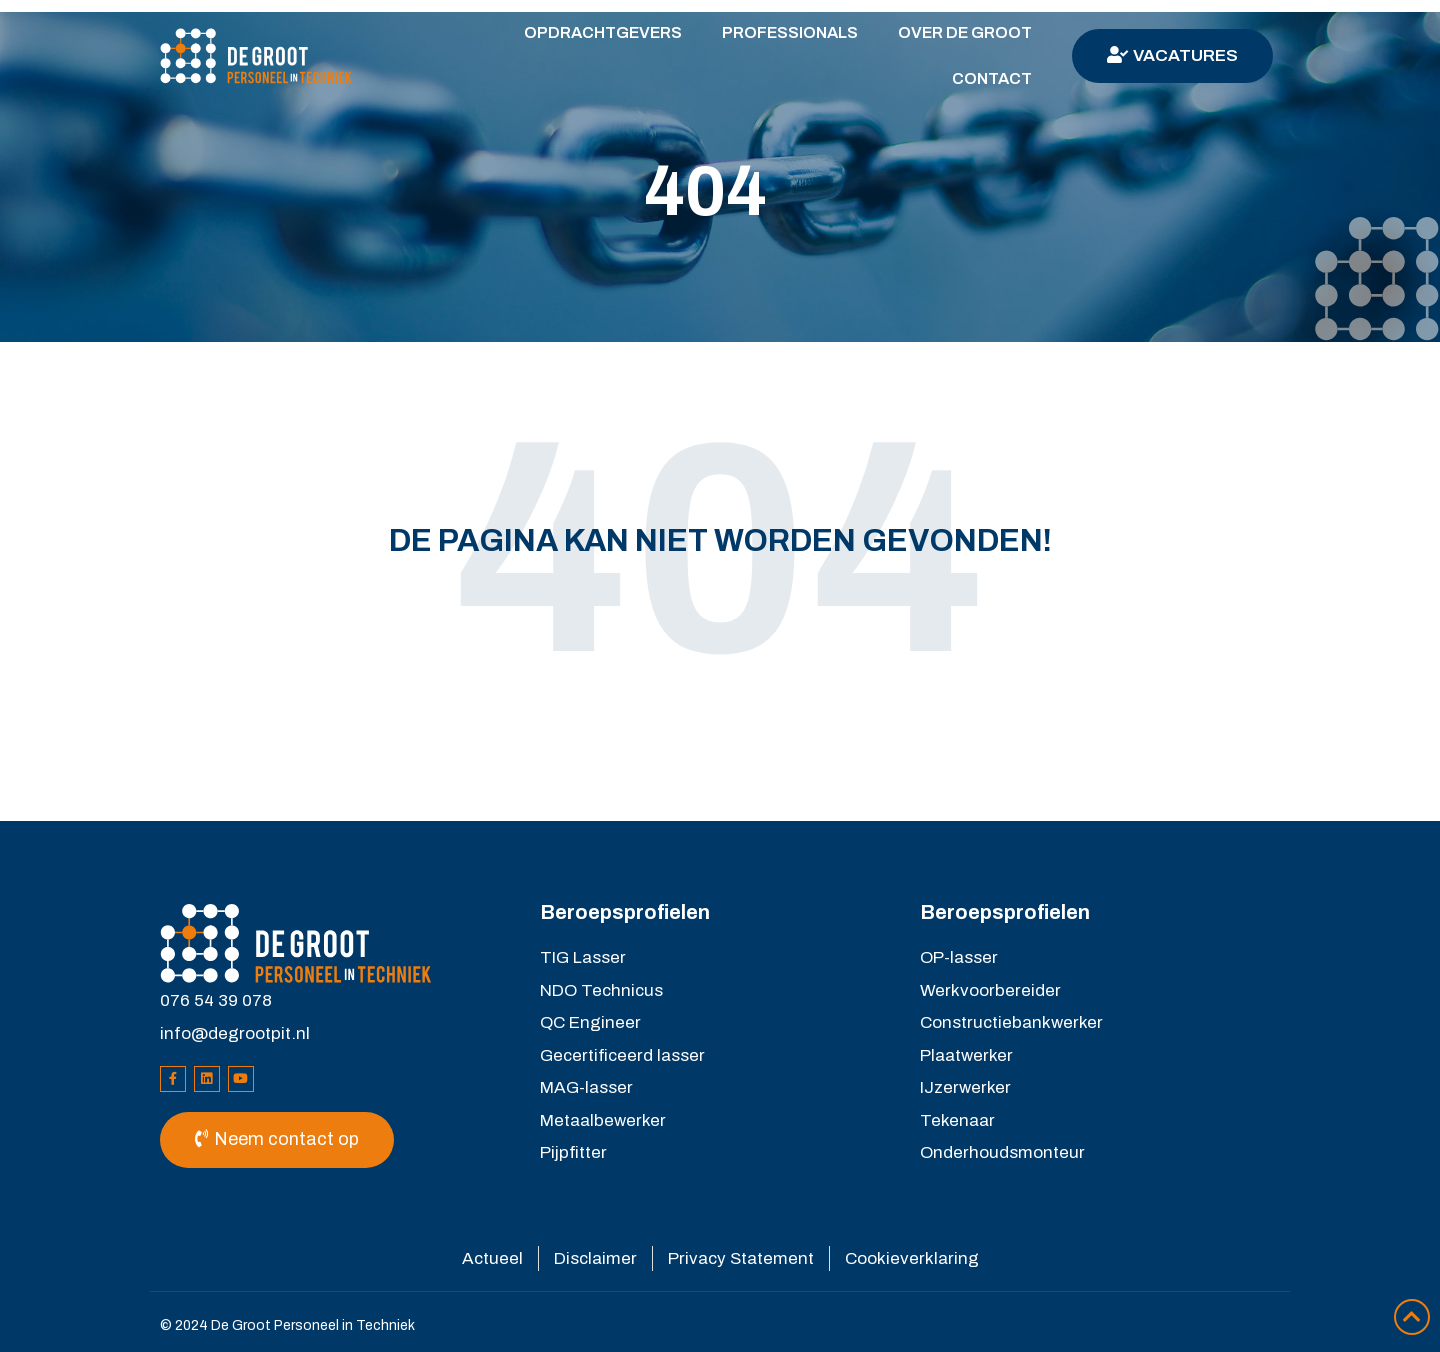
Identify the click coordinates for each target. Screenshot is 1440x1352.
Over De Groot (965, 32)
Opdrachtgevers (603, 32)
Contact (992, 78)
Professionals (790, 32)
